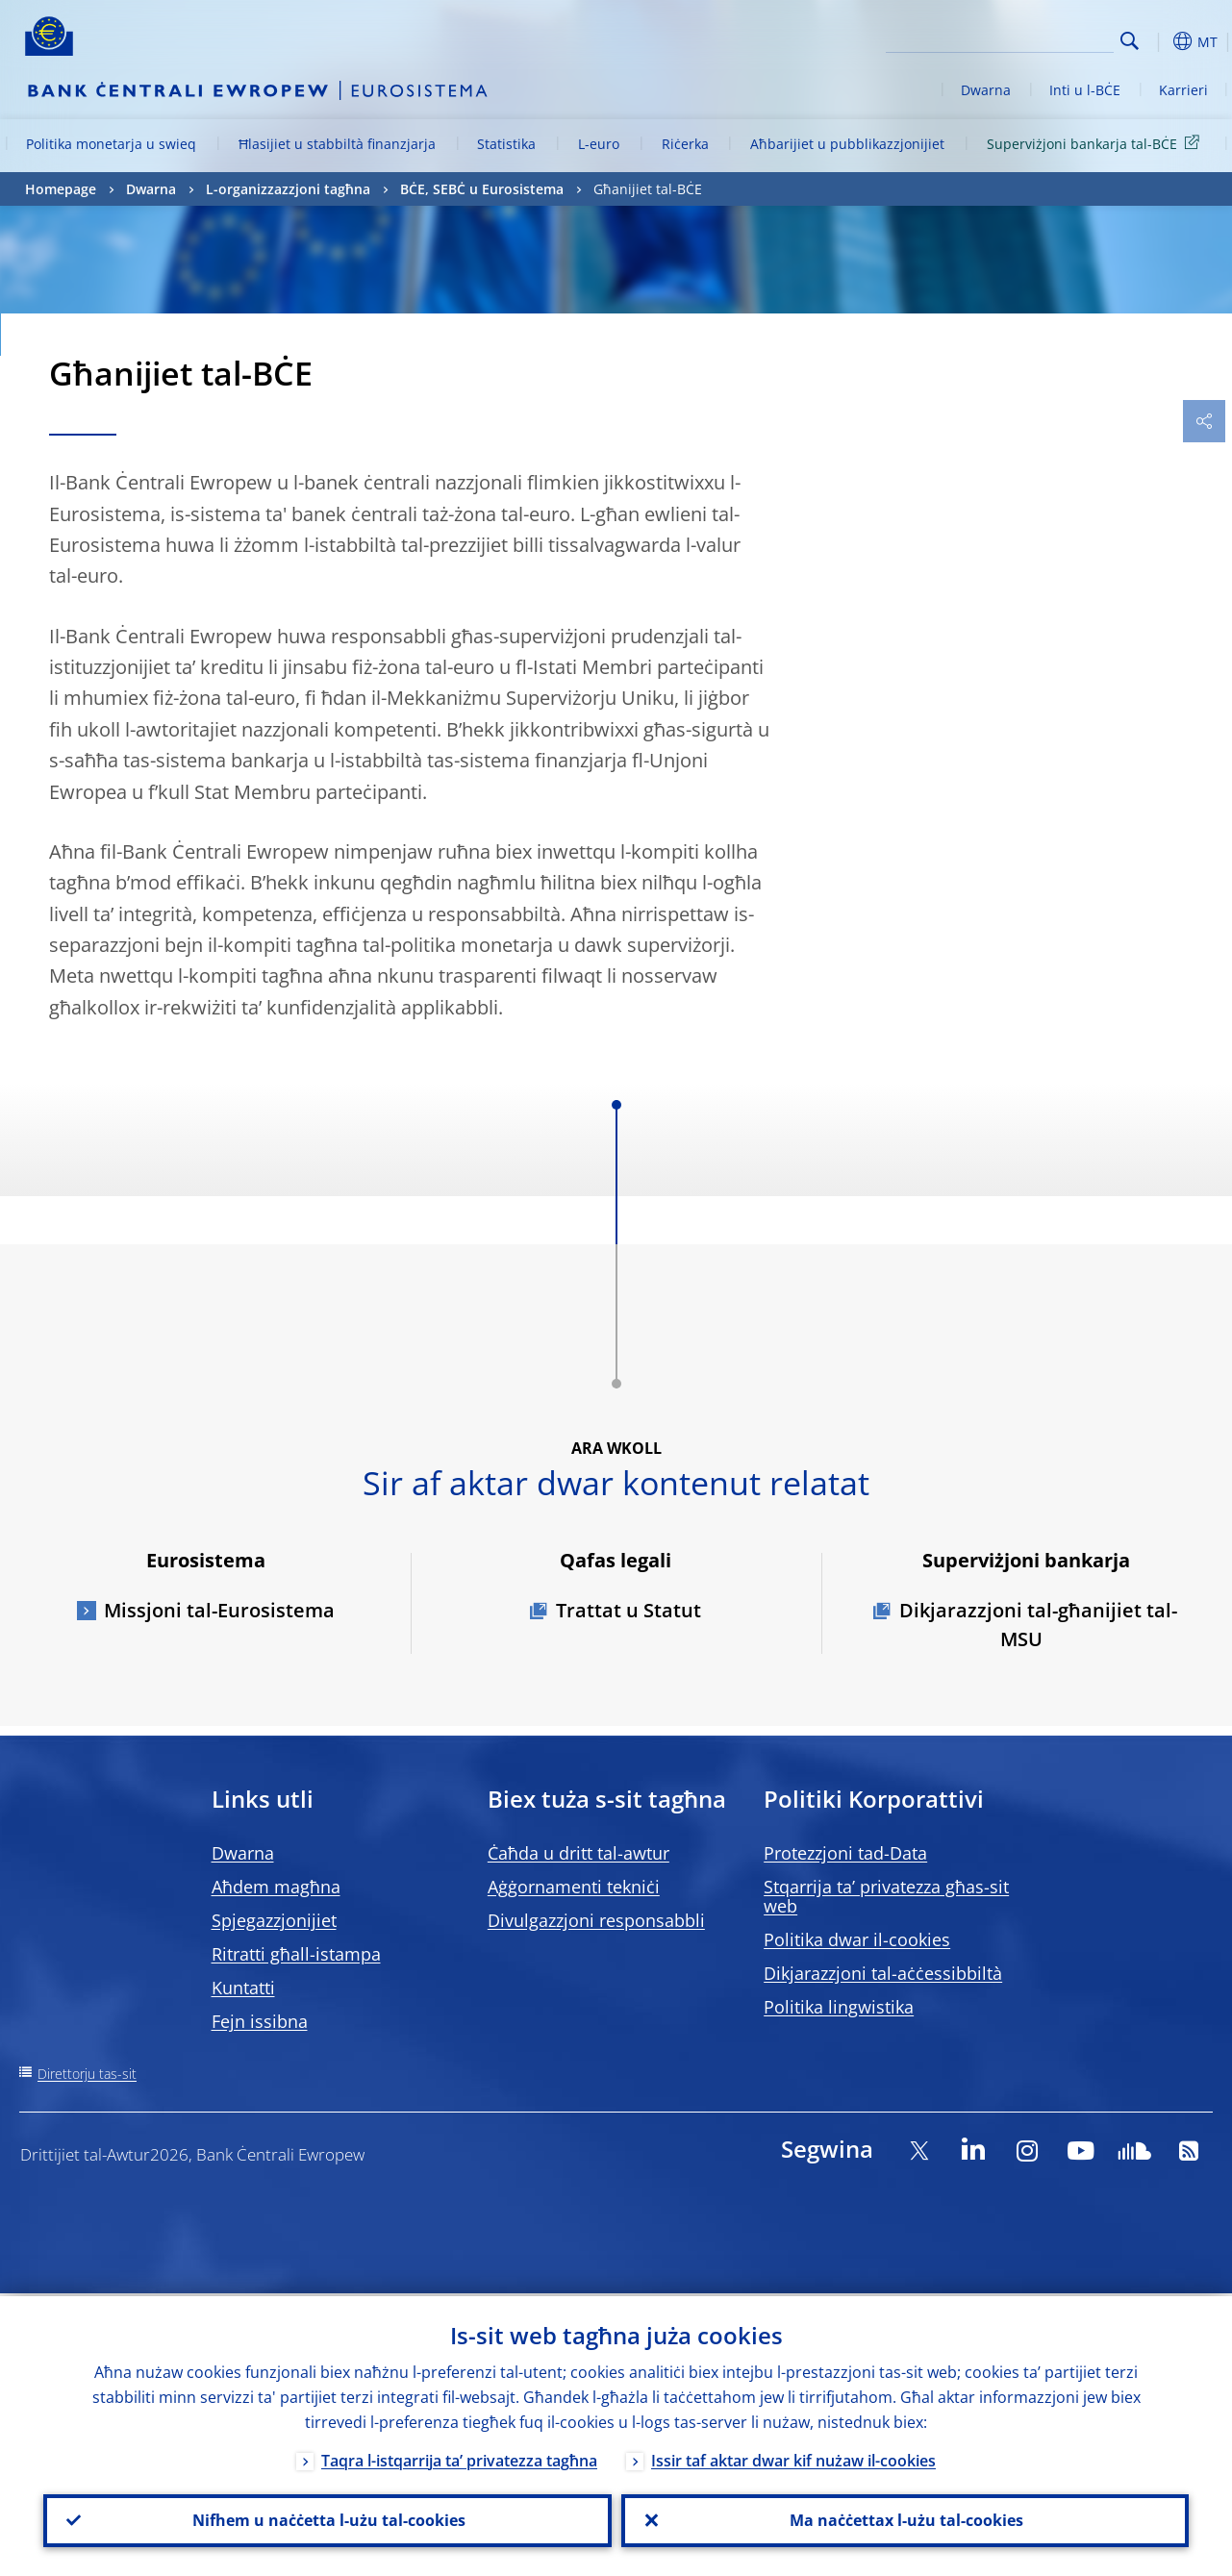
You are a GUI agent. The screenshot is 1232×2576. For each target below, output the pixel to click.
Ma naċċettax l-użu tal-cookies (904, 2519)
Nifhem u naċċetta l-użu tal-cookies (327, 2519)
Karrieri (1183, 90)
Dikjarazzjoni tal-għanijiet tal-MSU (1038, 1624)
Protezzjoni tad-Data (845, 1852)
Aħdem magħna (276, 1886)
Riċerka (685, 144)
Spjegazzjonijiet (274, 1920)
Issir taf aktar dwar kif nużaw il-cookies (793, 2457)
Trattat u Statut (628, 1610)
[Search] (1017, 38)
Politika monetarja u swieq (111, 144)
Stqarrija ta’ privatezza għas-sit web (886, 1896)
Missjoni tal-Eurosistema (219, 1610)
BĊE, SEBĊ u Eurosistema (482, 189)
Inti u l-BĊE (1084, 90)
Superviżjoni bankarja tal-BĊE (1096, 143)
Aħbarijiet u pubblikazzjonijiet (847, 144)
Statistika (506, 144)
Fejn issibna (260, 2021)
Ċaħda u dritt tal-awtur (578, 1852)
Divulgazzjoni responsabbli (596, 1920)
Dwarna (986, 90)
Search (1129, 41)
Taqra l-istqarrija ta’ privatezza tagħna (459, 2457)
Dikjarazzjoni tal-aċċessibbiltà (883, 1973)
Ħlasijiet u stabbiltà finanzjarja (337, 144)
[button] (1160, 41)
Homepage (60, 189)
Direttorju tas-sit (87, 2073)
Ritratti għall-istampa (296, 1953)
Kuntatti (243, 1987)
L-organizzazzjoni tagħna (288, 189)
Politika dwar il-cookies (857, 1939)
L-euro (598, 144)
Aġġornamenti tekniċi (574, 1886)
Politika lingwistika (839, 2006)
